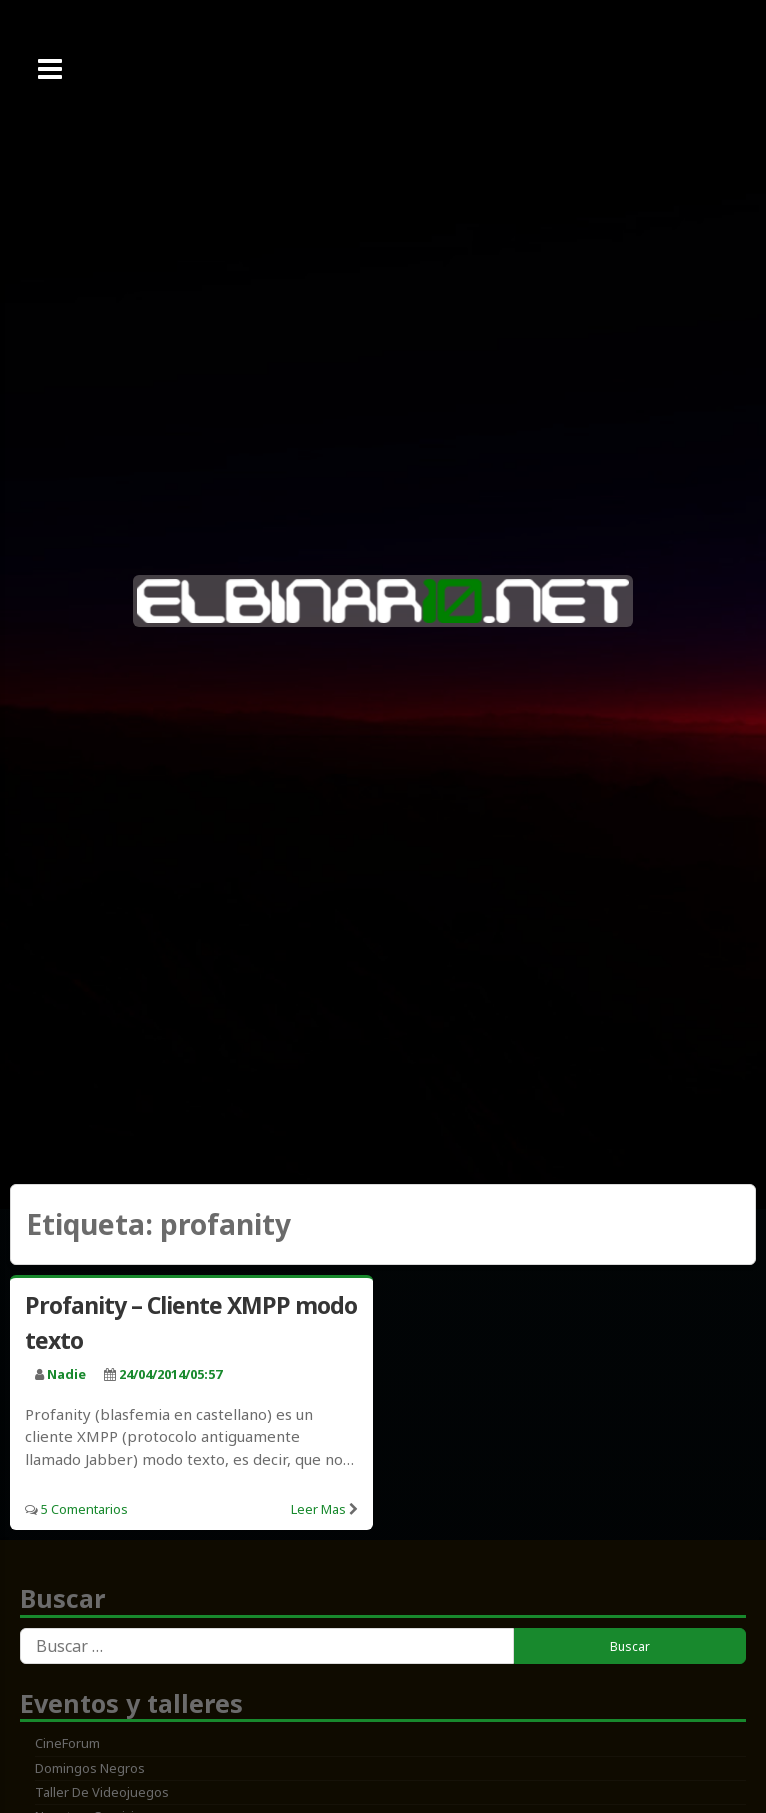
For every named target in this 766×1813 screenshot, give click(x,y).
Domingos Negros (90, 1768)
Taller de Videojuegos (102, 1792)
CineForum (67, 1743)
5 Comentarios (84, 1509)
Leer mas (318, 1509)
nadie (66, 1374)
